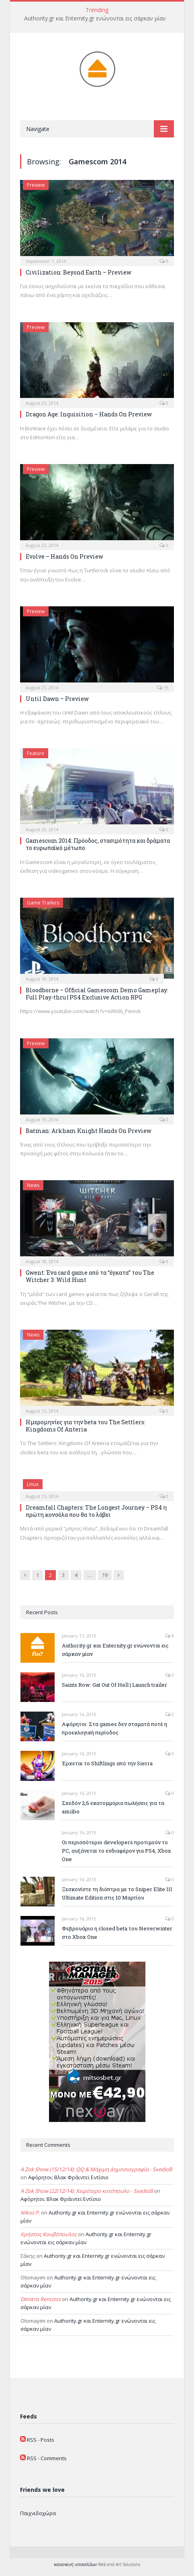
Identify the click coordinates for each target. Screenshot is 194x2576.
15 (162, 687)
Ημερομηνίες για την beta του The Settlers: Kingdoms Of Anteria (85, 1425)
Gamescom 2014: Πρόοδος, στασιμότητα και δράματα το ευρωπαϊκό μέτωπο (98, 844)
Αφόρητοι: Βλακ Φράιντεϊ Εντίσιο (68, 2177)
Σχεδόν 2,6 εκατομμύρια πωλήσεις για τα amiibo (113, 1807)
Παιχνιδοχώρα (38, 2513)
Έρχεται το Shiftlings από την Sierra (107, 1763)
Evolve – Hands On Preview (64, 556)
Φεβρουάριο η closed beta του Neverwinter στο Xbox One (117, 1932)
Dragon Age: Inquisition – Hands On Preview (89, 414)
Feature (35, 753)
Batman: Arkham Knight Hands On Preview (88, 1131)
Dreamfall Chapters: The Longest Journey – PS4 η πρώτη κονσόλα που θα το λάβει (96, 1511)
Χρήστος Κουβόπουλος (48, 2234)
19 (105, 1575)
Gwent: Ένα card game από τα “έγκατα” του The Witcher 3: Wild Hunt (90, 1276)
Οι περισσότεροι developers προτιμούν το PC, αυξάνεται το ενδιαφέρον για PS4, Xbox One (116, 1851)
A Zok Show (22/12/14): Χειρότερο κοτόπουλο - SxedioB (86, 2190)
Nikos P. (30, 2212)
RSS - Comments (47, 2458)
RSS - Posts (40, 2439)
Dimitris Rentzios (40, 2299)
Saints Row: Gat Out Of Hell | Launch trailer (114, 1684)
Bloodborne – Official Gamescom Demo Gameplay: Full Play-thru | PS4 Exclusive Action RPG (97, 993)
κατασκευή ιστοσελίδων (75, 2564)
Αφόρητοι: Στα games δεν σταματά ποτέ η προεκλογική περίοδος (114, 1728)
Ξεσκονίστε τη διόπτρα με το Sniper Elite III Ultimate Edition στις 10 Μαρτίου (117, 1893)
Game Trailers (43, 902)
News (33, 1185)
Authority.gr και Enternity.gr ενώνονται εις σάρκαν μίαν (95, 18)
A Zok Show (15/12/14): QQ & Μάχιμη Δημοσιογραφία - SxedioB (96, 2169)
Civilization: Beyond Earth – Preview (78, 272)
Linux (33, 1484)
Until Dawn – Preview (57, 699)
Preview (36, 185)
